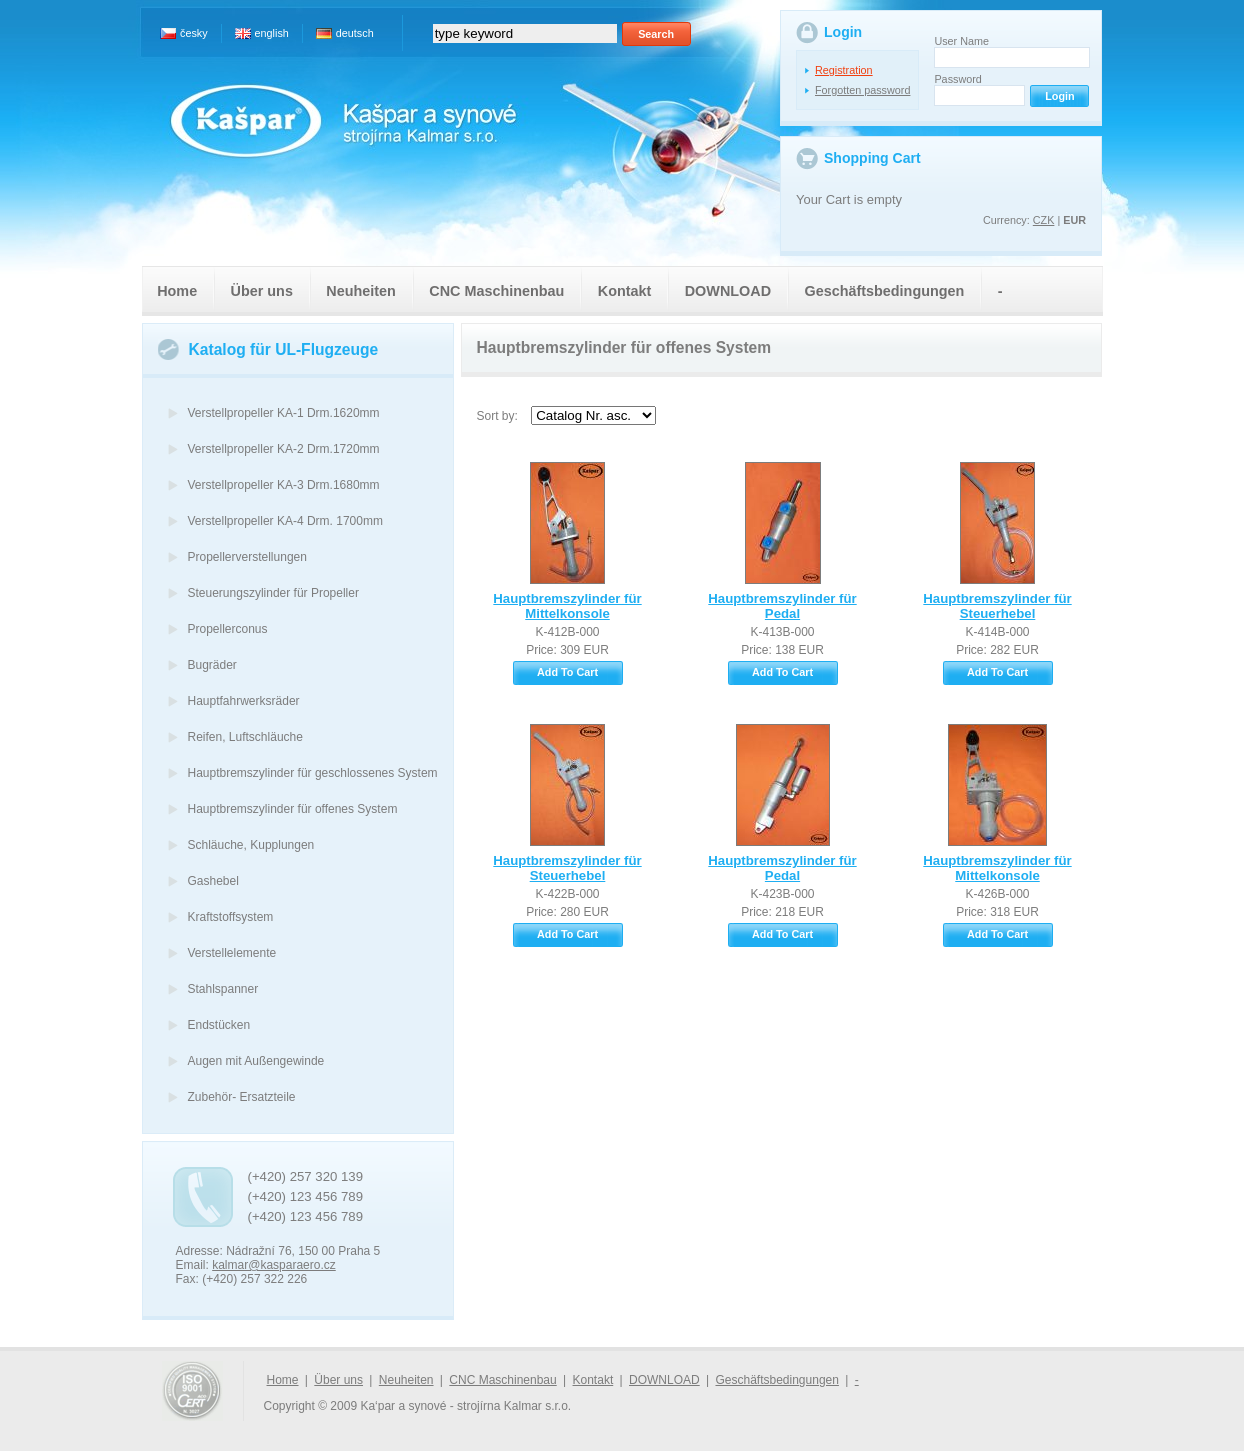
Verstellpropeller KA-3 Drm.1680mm (284, 485)
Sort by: (497, 416)
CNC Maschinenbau (496, 291)
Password (957, 79)
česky (194, 33)
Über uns (262, 291)
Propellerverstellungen (247, 557)
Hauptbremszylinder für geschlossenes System (313, 773)
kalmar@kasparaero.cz (274, 1265)
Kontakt (625, 291)
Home (177, 291)
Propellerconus (228, 629)
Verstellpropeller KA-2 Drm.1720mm (284, 449)
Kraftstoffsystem (231, 917)
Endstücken (219, 1025)
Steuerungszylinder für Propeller (273, 593)
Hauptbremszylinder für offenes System (293, 809)
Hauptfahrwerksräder (244, 701)
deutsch (355, 33)
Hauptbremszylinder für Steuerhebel (997, 606)
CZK (1044, 220)
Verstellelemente (232, 953)
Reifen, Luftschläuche (245, 737)
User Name (961, 41)
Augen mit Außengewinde (256, 1061)
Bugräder (212, 665)
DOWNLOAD (728, 291)
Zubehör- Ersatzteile (242, 1097)
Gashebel (213, 881)
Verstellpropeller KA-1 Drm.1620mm (284, 413)
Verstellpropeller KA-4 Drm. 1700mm (285, 521)
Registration (844, 70)
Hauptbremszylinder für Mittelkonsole (567, 606)
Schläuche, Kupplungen (251, 845)
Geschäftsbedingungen (884, 291)
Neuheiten (361, 291)
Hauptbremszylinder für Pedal (782, 606)
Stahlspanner (223, 989)
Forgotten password (862, 90)
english (272, 33)
